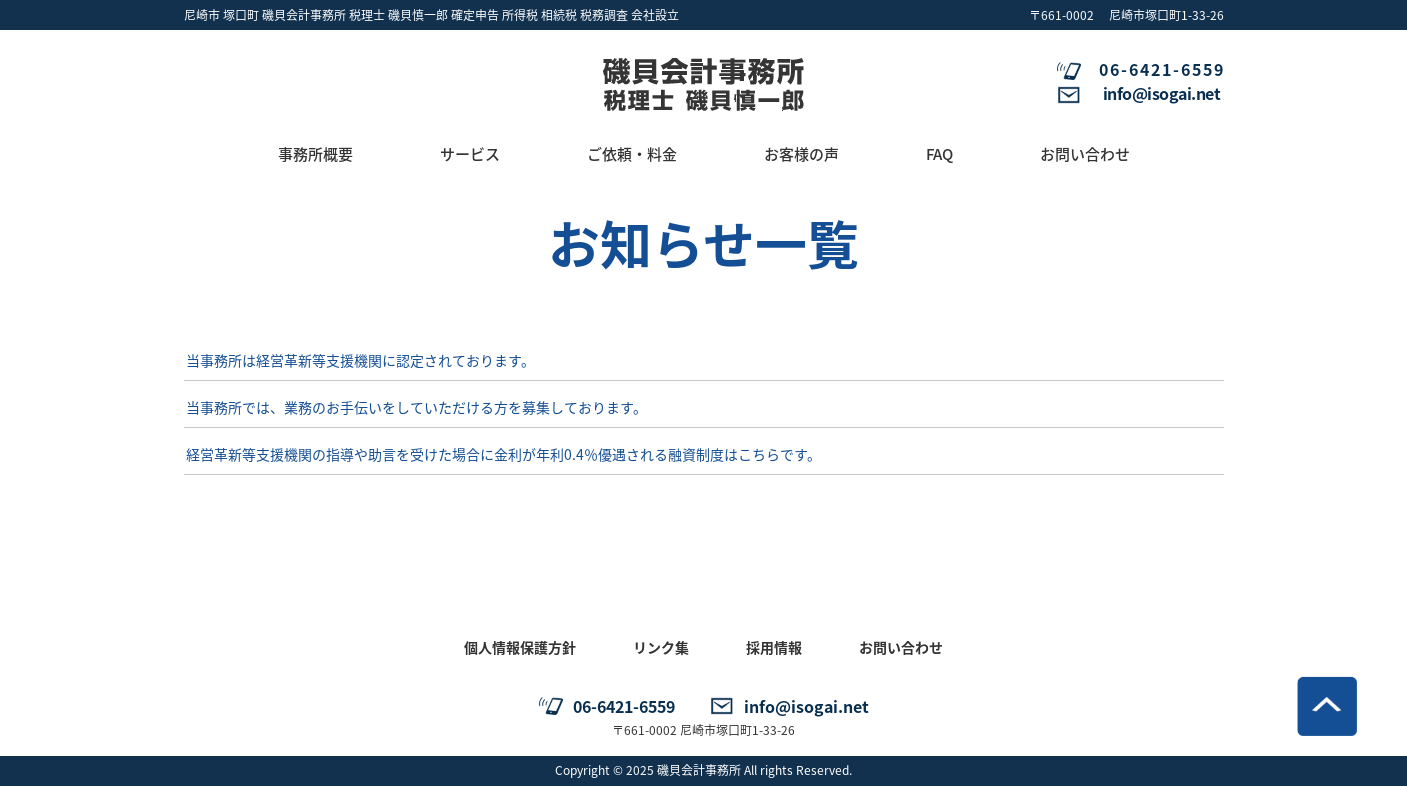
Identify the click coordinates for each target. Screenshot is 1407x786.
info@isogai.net (1162, 93)
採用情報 (774, 647)
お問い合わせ (901, 647)
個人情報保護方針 (520, 647)
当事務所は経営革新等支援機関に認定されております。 (360, 360)
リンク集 (661, 647)
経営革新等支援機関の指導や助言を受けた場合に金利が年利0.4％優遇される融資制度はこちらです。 (503, 454)
